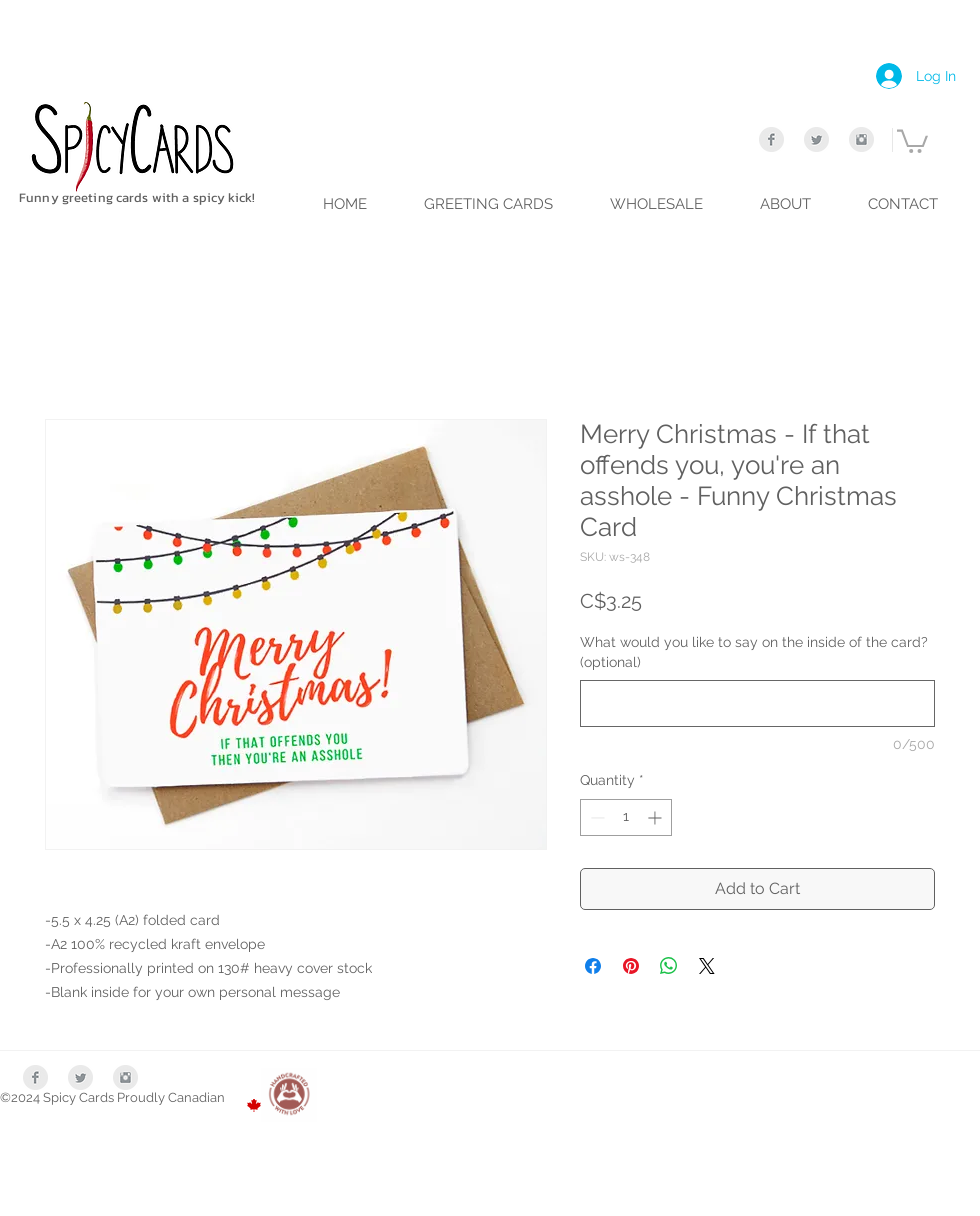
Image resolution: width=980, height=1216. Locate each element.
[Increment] (656, 817)
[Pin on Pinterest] (631, 966)
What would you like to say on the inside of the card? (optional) (754, 652)
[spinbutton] (626, 817)
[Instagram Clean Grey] (861, 139)
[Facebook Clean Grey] (771, 139)
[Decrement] (595, 817)
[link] (912, 140)
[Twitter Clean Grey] (816, 139)
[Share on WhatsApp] (669, 966)
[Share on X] (707, 966)
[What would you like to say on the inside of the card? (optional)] (757, 703)
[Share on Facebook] (593, 966)
